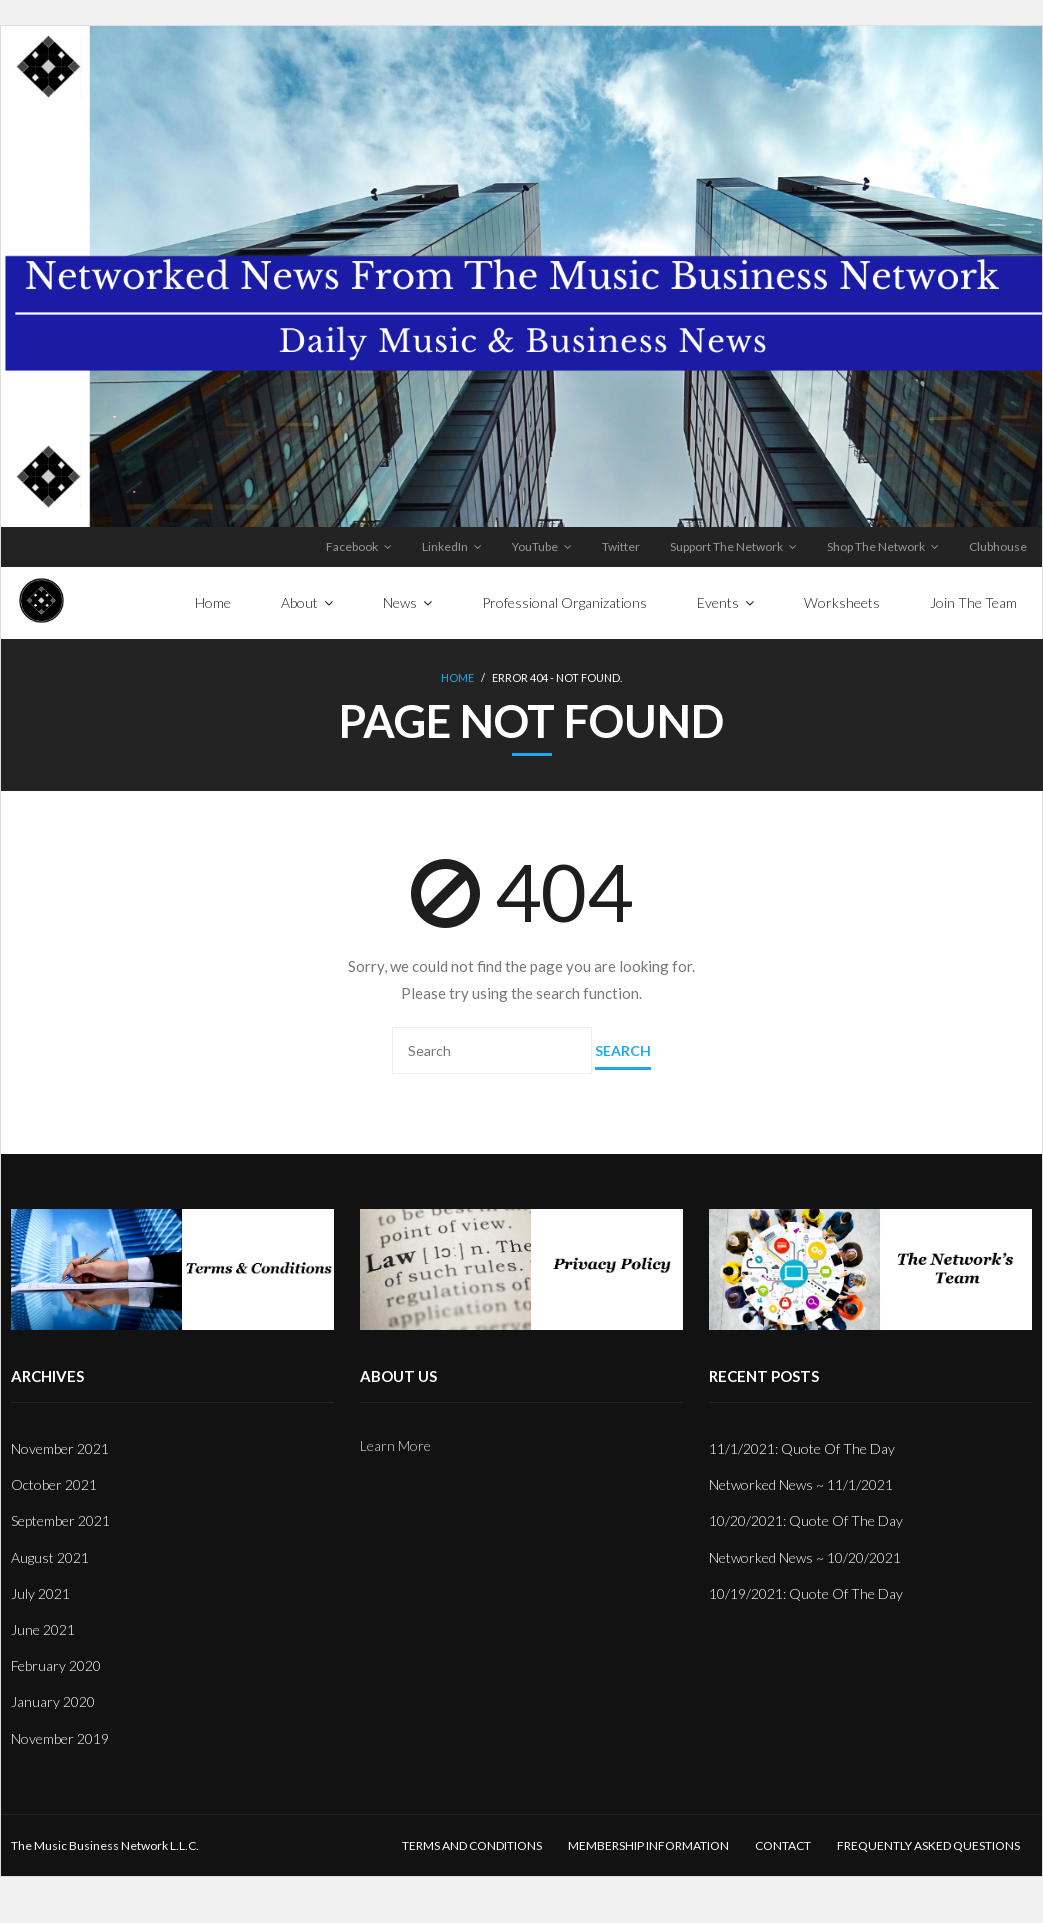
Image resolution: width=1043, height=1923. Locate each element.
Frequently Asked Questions (928, 1845)
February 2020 (56, 1665)
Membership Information (648, 1845)
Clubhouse (998, 546)
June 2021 (43, 1629)
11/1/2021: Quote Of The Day (802, 1448)
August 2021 (50, 1557)
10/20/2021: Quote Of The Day (806, 1520)
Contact (783, 1845)
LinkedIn (445, 546)
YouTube (535, 546)
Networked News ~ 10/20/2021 (805, 1557)
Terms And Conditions (472, 1845)
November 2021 (60, 1448)
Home (457, 677)
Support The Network (726, 546)
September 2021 (60, 1520)
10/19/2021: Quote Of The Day (806, 1593)
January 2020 (53, 1701)
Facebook (352, 546)
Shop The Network (876, 546)
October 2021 (54, 1484)
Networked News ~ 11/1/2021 (801, 1484)
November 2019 (60, 1738)
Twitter (621, 546)
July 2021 (40, 1593)
